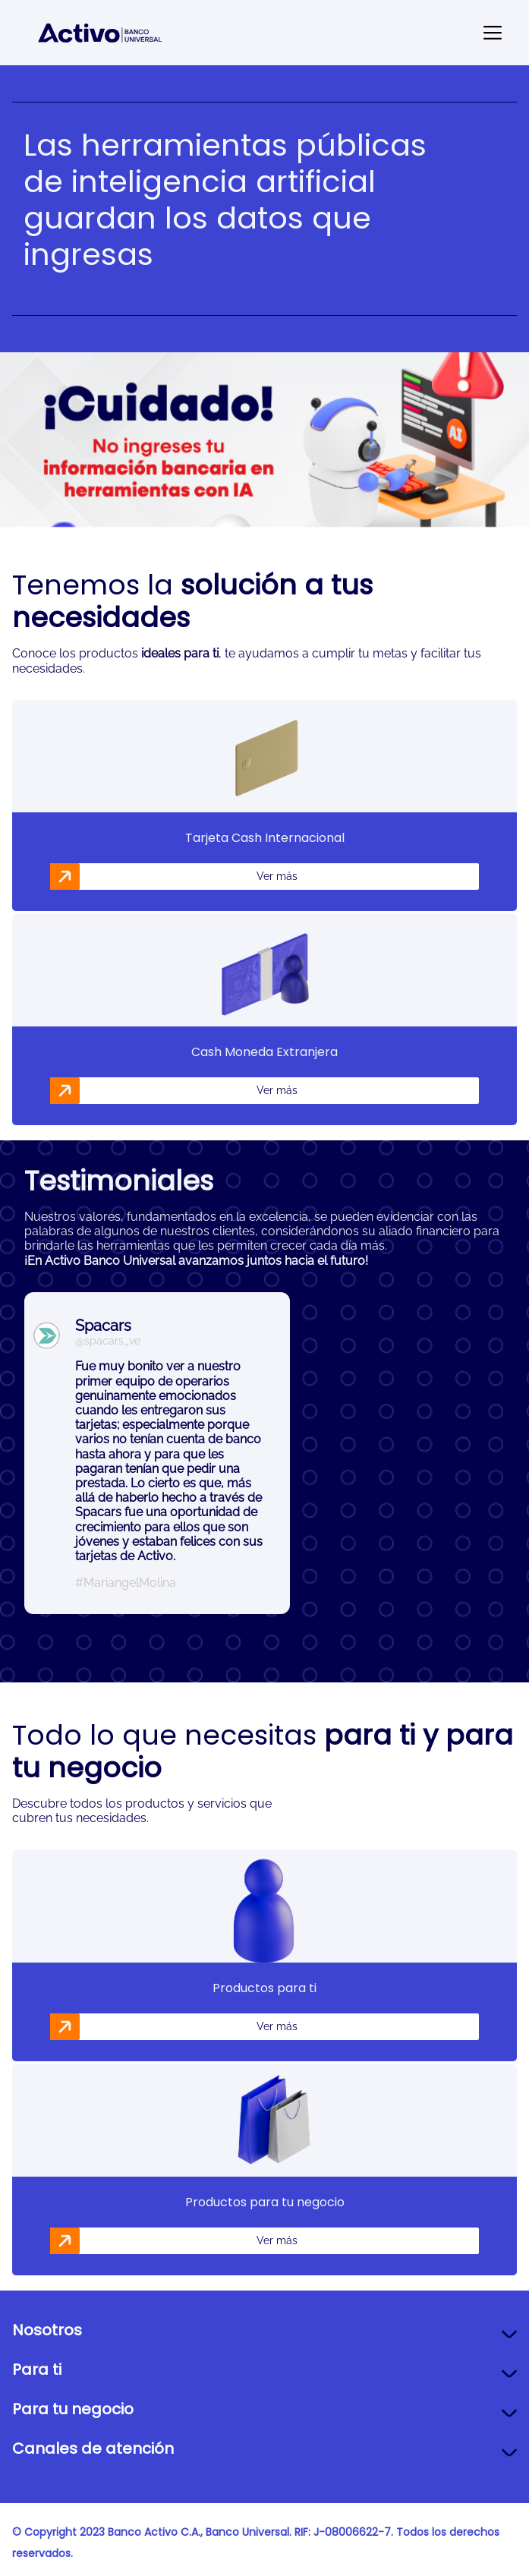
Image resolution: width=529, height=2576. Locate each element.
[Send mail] (492, 32)
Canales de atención (93, 2448)
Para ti (36, 2369)
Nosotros (47, 2330)
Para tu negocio (73, 2409)
